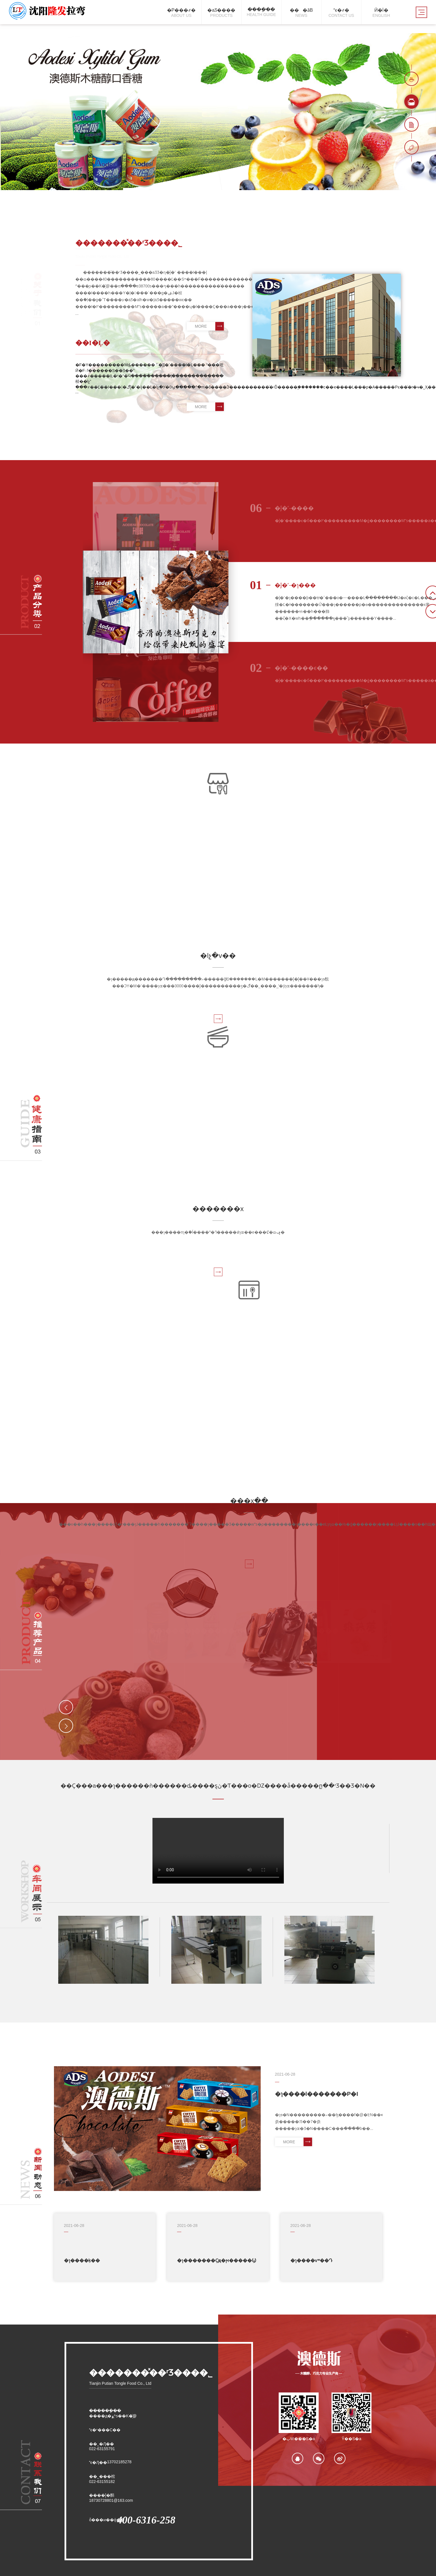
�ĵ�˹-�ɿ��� (283, 585)
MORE (209, 326)
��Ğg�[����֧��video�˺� (218, 1851)
